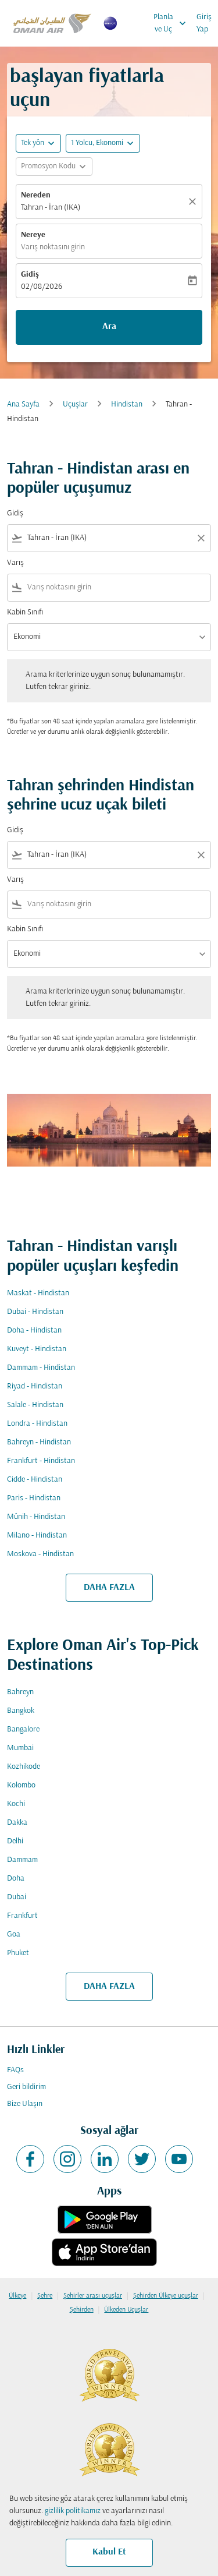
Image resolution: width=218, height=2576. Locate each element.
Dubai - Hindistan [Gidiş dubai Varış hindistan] (35, 1312)
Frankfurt (22, 1915)
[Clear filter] (200, 538)
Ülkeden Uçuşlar (126, 2309)
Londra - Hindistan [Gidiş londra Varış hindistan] (37, 1423)
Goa (13, 1934)
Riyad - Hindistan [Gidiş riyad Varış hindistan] (34, 1386)
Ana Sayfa (23, 404)
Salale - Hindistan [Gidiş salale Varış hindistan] (35, 1405)
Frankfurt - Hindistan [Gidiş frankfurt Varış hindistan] (41, 1461)
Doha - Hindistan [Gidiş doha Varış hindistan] (34, 1330)
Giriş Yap (204, 23)
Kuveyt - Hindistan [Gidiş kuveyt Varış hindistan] (36, 1349)
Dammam (22, 1860)
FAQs (15, 2070)
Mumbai (20, 1748)
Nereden (36, 195)
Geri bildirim (26, 2087)
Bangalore (23, 1729)
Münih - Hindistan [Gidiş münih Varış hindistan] (36, 1517)
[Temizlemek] (194, 201)
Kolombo (21, 1785)
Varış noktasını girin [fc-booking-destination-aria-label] (53, 247)
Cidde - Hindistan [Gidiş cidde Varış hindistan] (34, 1479)
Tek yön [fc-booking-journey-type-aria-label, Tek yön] (32, 143)
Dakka (17, 1822)
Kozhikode (23, 1766)
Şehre (44, 2295)
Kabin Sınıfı (25, 612)
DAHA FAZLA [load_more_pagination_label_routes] (109, 1587)
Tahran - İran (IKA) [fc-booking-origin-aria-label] (50, 207)
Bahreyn (20, 1692)
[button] (103, 143)
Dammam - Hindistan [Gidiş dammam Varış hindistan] (41, 1367)
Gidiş (30, 274)
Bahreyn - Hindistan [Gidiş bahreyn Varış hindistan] (39, 1442)
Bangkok (20, 1710)
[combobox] (109, 538)
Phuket (18, 1953)
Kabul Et (109, 2552)
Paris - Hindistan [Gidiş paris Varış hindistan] (33, 1498)
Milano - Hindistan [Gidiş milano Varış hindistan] (37, 1535)
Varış (15, 563)
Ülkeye (17, 2295)
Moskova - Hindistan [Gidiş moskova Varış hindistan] (40, 1554)
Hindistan (126, 404)
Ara (109, 326)
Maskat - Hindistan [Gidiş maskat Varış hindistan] (38, 1293)
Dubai (16, 1897)
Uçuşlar (75, 404)
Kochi (16, 1804)
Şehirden (82, 2309)
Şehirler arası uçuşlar (92, 2295)
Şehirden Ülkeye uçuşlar (165, 2295)
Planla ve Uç (172, 23)
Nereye (33, 235)
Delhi (15, 1841)
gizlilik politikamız (73, 2511)
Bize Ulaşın (24, 2104)
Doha (15, 1878)
